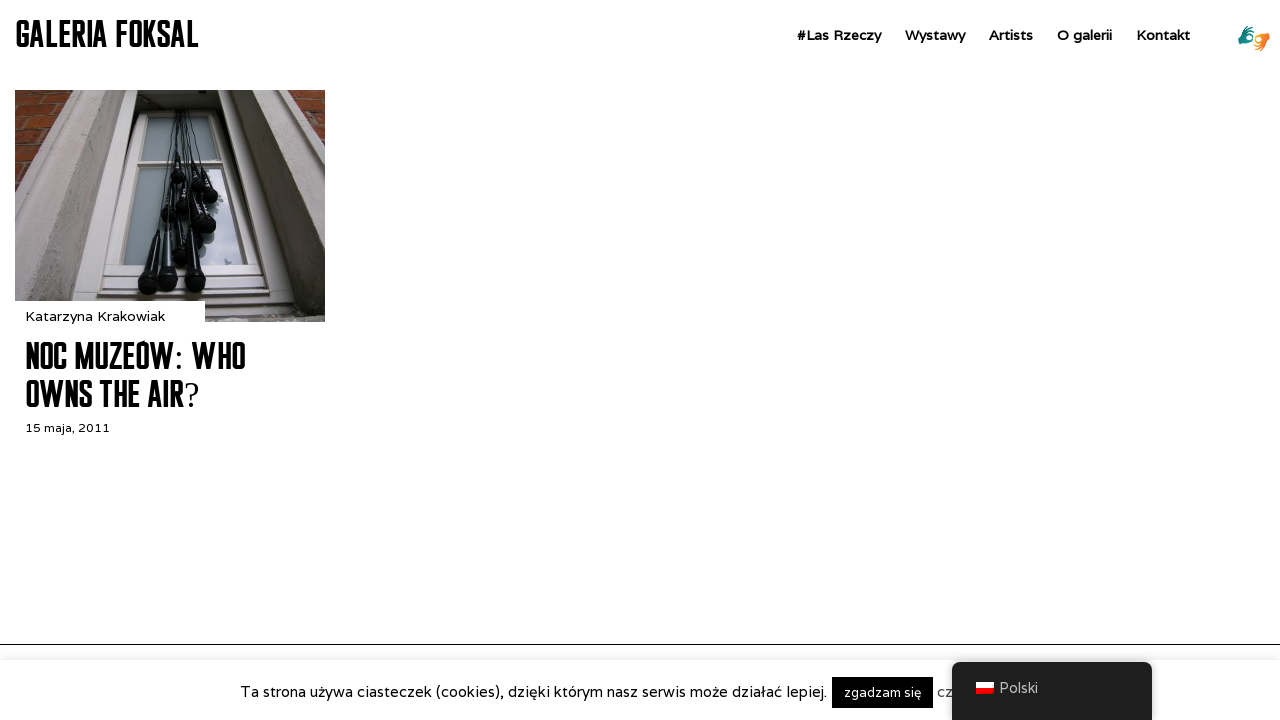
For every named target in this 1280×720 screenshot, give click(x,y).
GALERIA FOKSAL (107, 34)
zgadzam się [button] (882, 692)
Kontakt (1163, 35)
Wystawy (935, 35)
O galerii (1084, 35)
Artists (1011, 35)
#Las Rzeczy (839, 35)
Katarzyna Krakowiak (95, 316)
